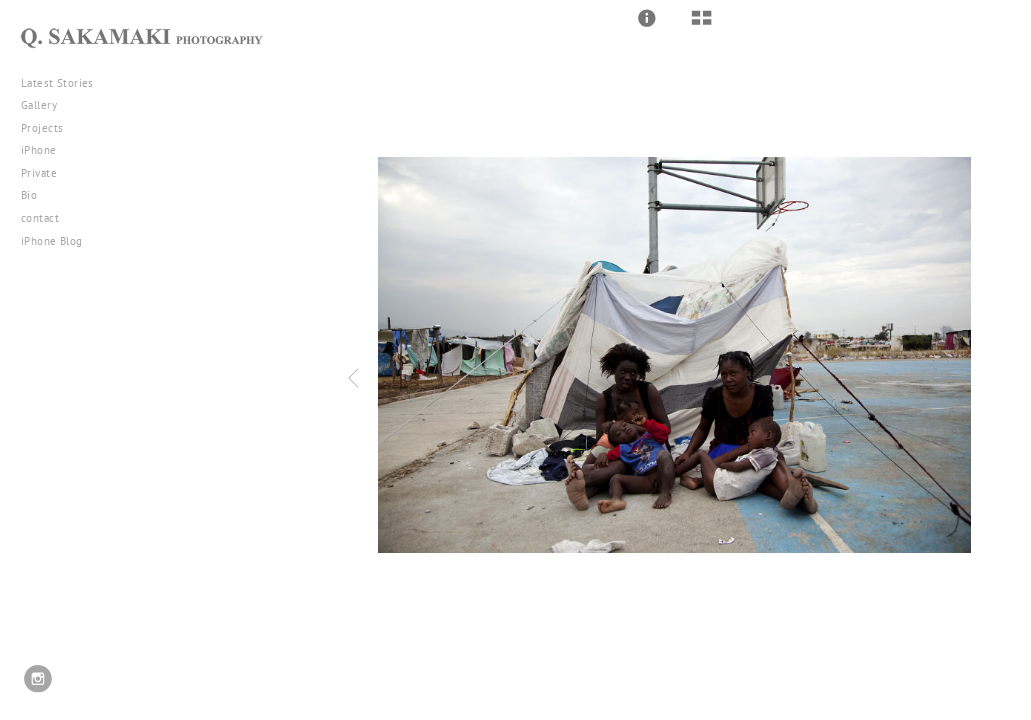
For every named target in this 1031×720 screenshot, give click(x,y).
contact (40, 218)
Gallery (46, 105)
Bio (29, 195)
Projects (49, 128)
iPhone (46, 150)
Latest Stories (65, 83)
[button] (647, 18)
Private (39, 173)
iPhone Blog (52, 241)
